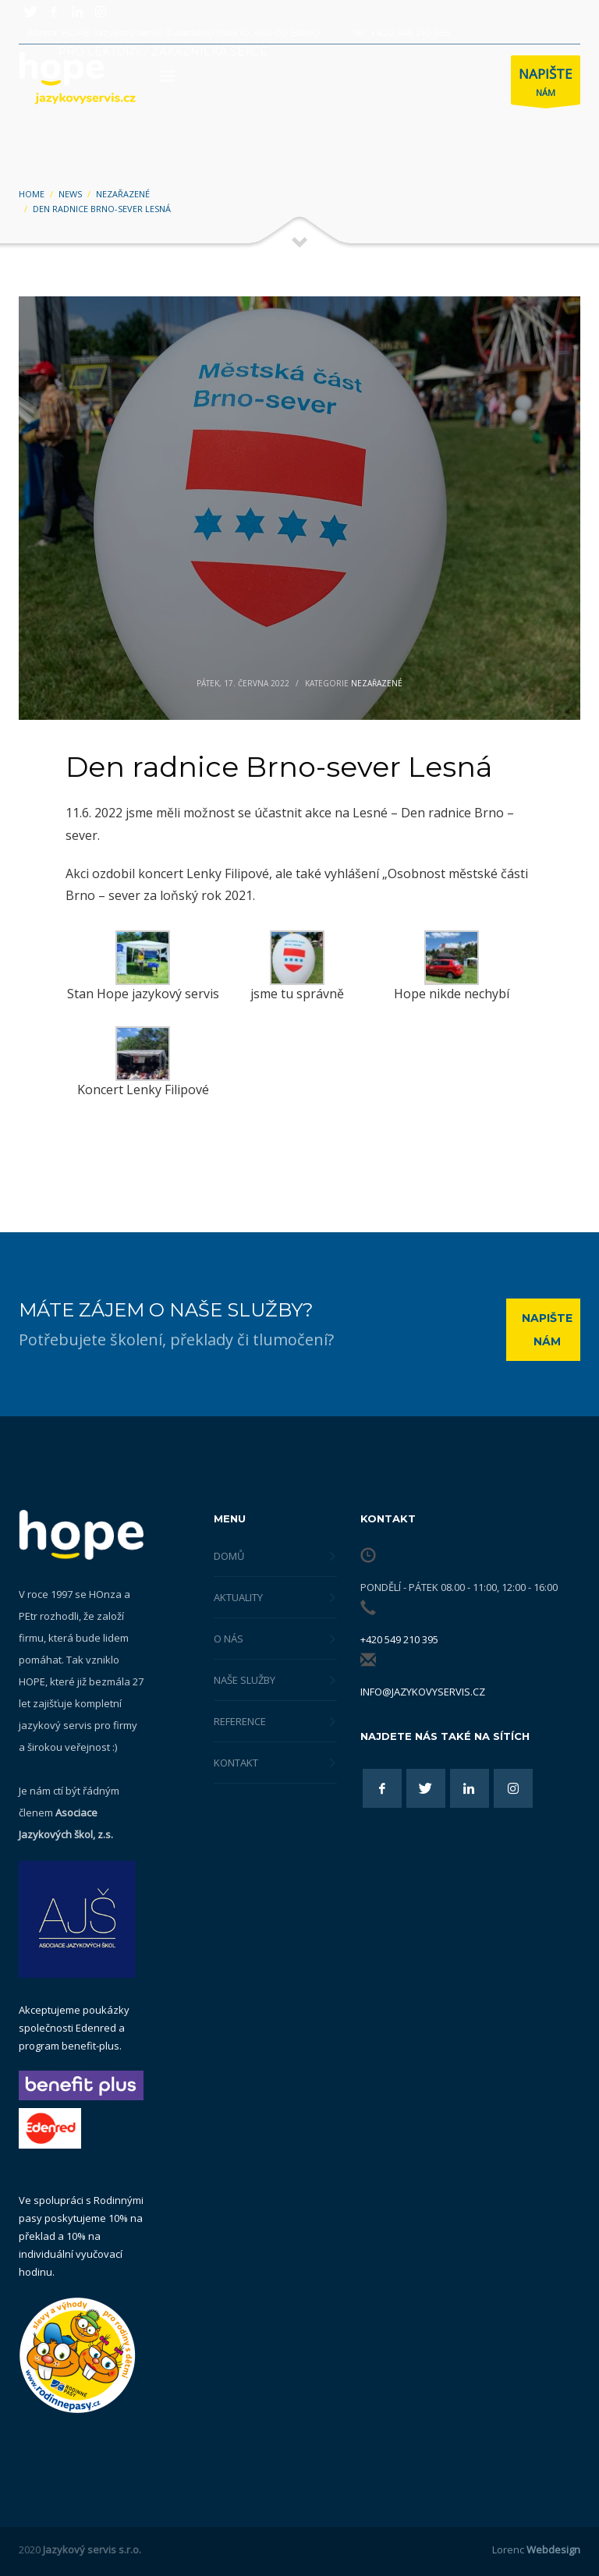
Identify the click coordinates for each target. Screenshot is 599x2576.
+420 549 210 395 (399, 1639)
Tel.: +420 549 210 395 (400, 32)
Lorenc (536, 2549)
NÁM (545, 84)
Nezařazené (376, 683)
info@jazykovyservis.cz (422, 1692)
